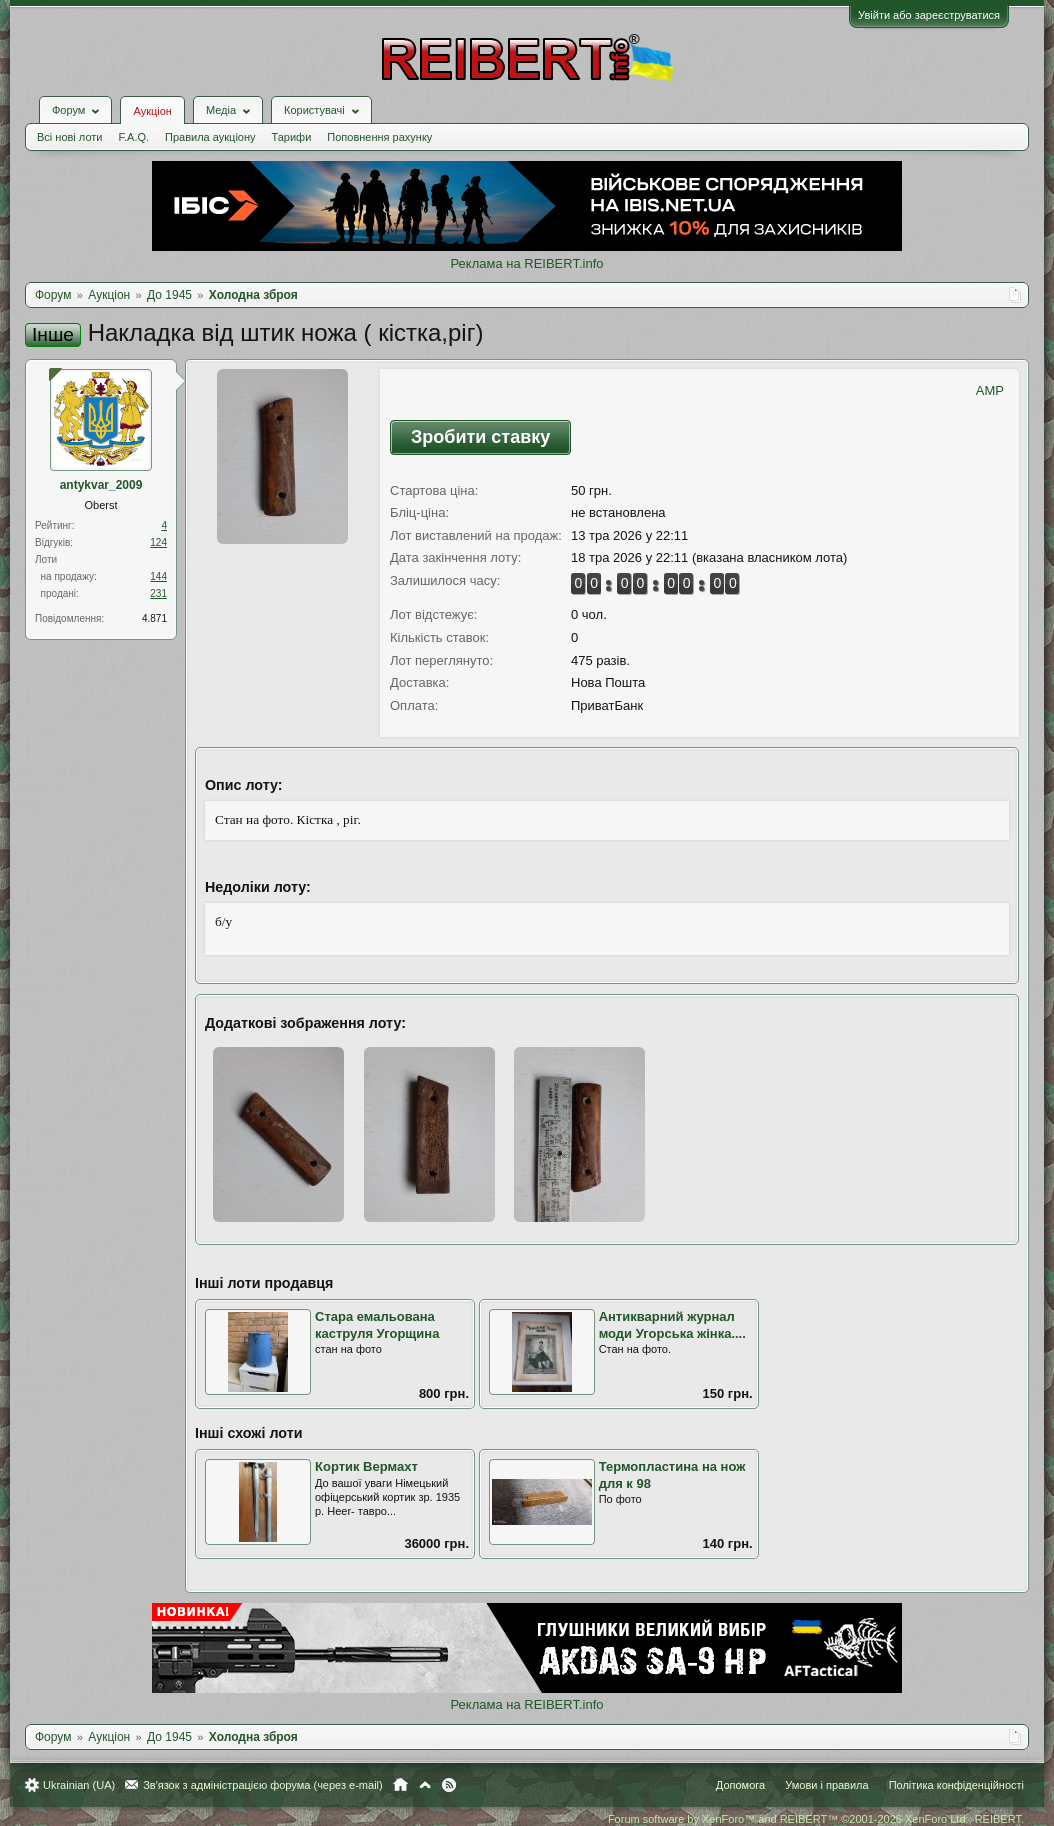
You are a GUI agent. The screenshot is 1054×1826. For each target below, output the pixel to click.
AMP (990, 390)
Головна (400, 1785)
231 (158, 593)
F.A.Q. (133, 137)
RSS (449, 1785)
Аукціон (152, 111)
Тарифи (292, 137)
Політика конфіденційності (956, 1785)
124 (158, 542)
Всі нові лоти (69, 137)
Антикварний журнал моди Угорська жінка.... (672, 1325)
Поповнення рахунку (379, 137)
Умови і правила (826, 1785)
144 (158, 576)
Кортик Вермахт (366, 1466)
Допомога (740, 1785)
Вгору (425, 1785)
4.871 (154, 618)
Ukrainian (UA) (79, 1785)
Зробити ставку (480, 437)
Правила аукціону (210, 137)
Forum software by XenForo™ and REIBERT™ (816, 1819)
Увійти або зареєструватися (929, 15)
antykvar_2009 (101, 485)
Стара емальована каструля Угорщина (377, 1325)
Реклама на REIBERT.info (526, 263)
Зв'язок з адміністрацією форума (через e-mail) (263, 1785)
